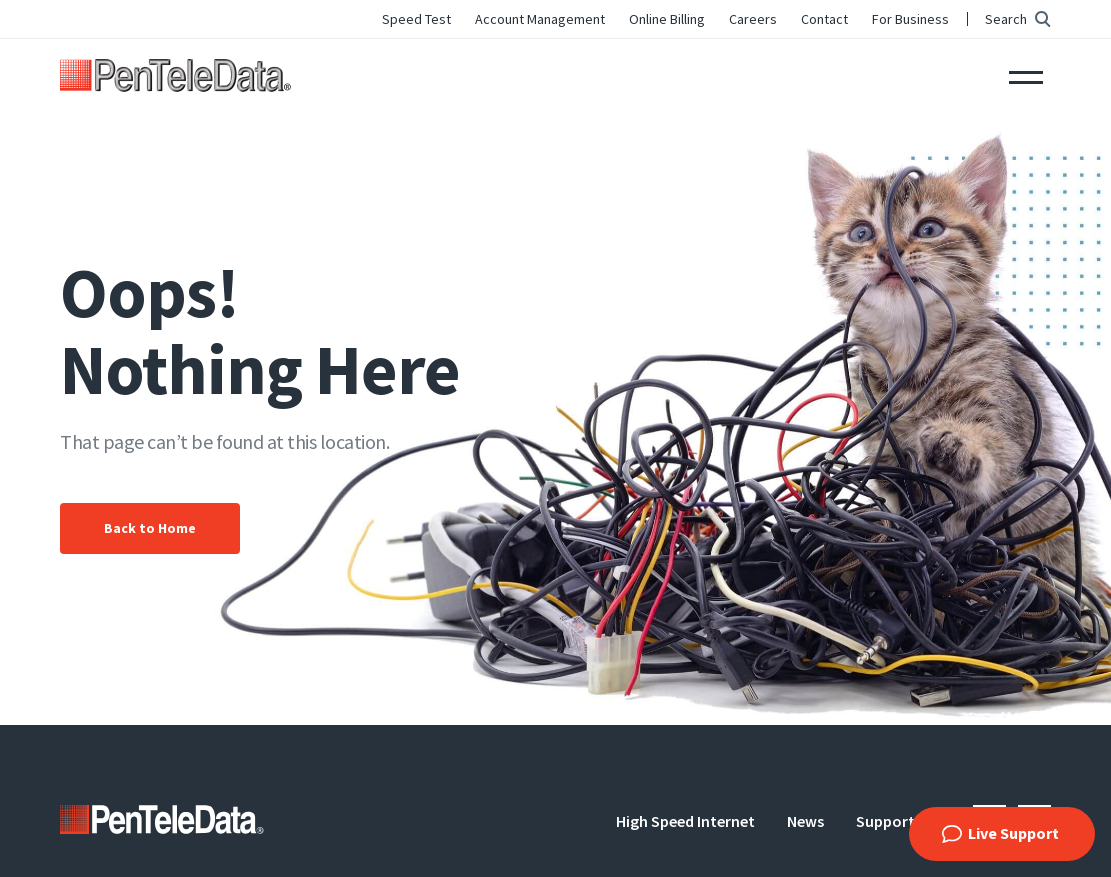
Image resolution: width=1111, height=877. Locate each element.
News (805, 821)
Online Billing (667, 19)
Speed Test (416, 19)
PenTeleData (175, 75)
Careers (753, 19)
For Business (910, 19)
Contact (824, 19)
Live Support (1013, 833)
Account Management (540, 19)
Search (1006, 19)
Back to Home (150, 528)
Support (885, 821)
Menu (1026, 75)
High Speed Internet (685, 821)
